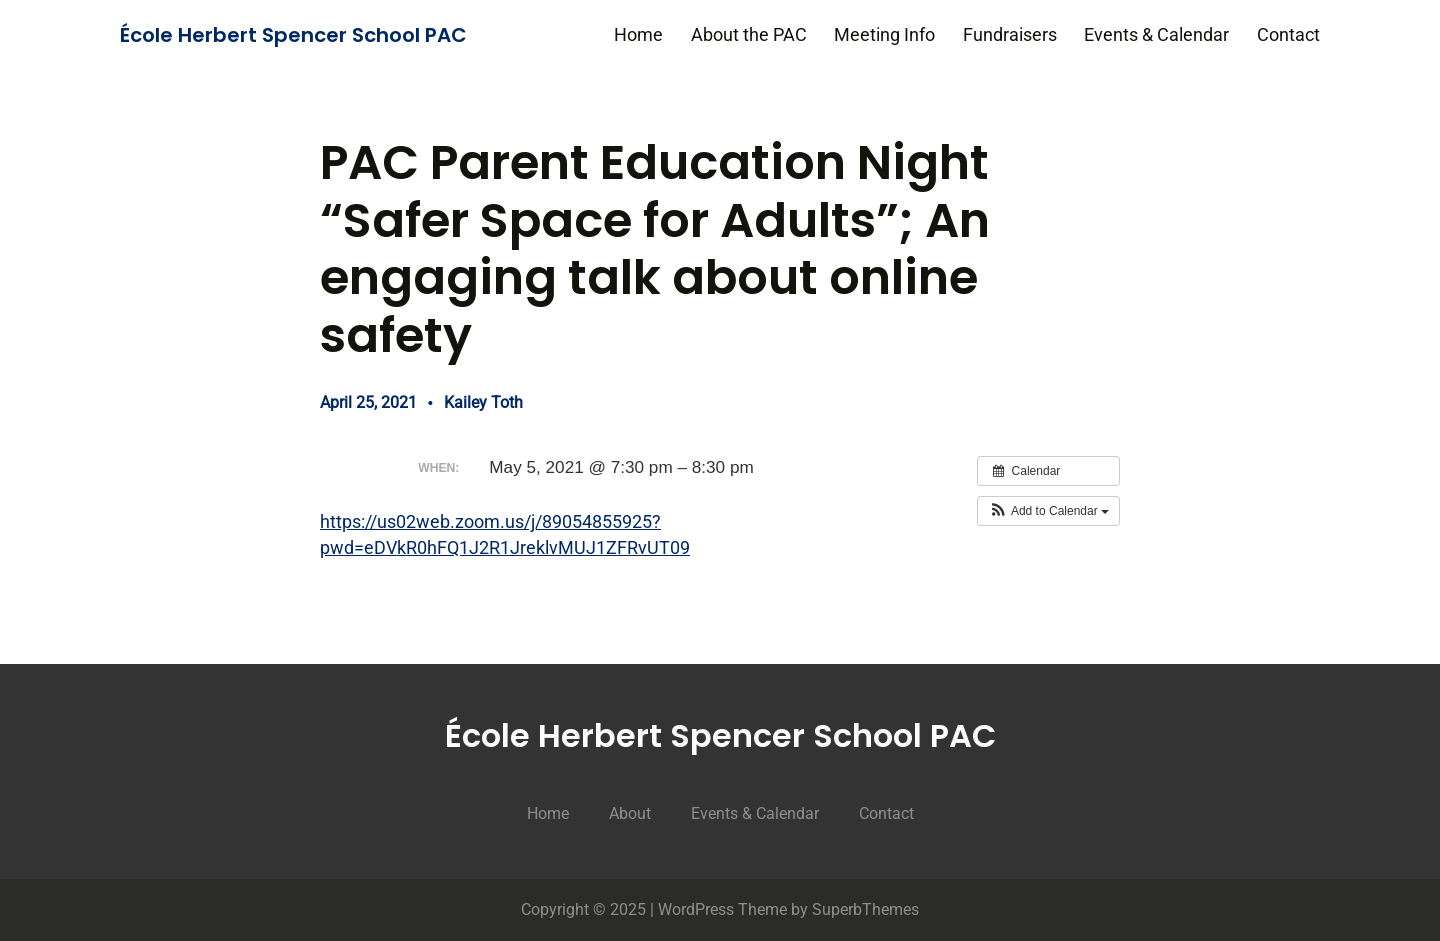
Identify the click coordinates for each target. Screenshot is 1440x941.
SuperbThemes (865, 909)
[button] (1048, 511)
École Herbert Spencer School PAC (293, 35)
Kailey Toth (483, 402)
